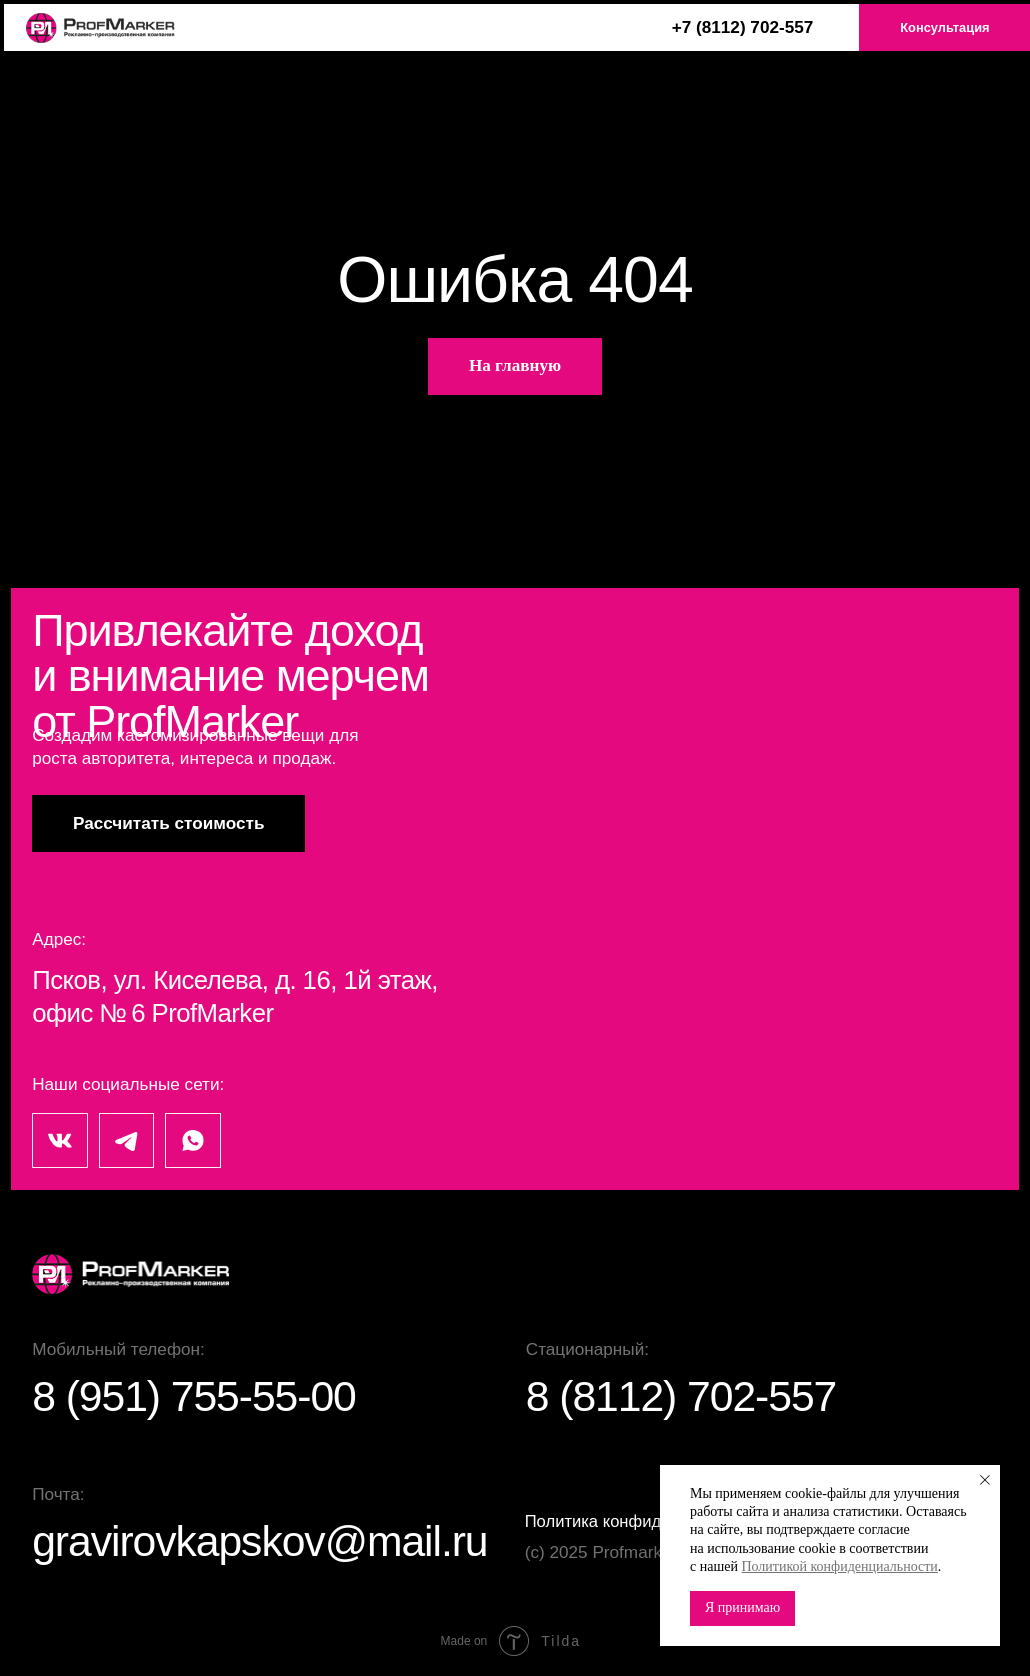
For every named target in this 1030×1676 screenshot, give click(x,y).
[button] (168, 823)
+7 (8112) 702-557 (743, 27)
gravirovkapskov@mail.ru (273, 1540)
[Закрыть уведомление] (985, 1480)
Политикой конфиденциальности (839, 1566)
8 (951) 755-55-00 (203, 1395)
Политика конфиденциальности (651, 1521)
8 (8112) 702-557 (690, 1395)
